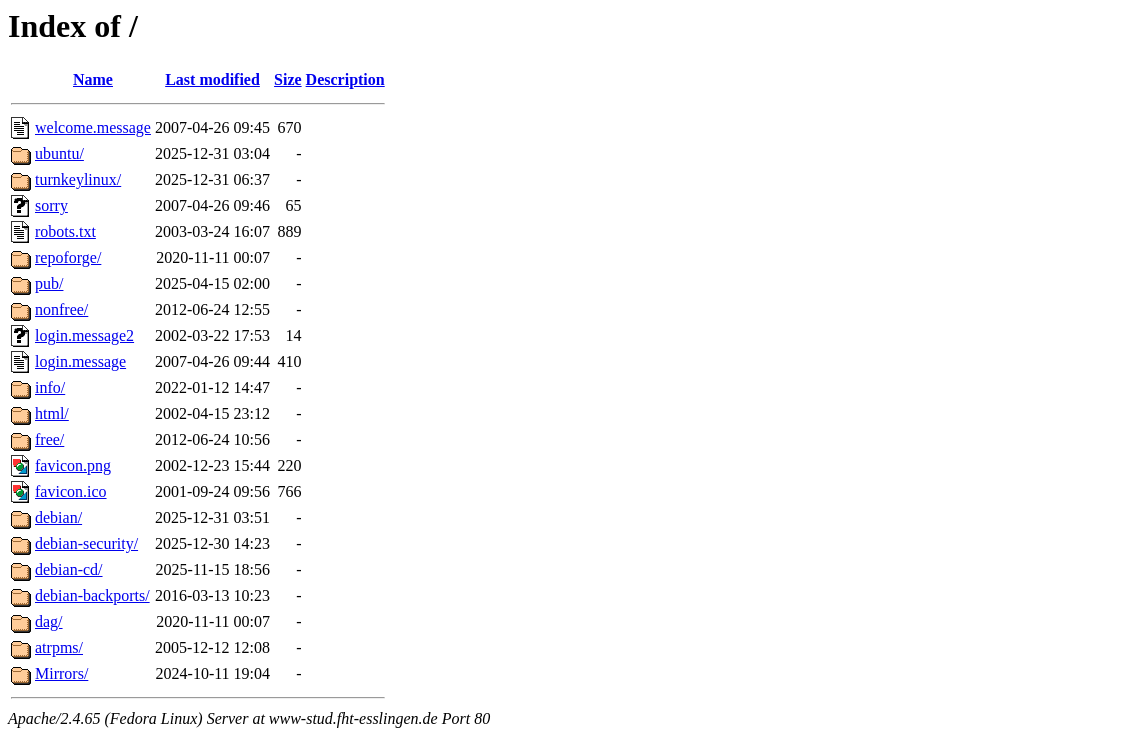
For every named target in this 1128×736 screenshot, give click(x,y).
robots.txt (65, 231)
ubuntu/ (59, 153)
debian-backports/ (92, 595)
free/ (49, 439)
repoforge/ (68, 257)
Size (288, 79)
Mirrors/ (61, 673)
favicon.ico (71, 491)
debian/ (58, 517)
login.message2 (84, 335)
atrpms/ (59, 647)
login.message (80, 361)
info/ (50, 387)
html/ (52, 413)
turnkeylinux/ (78, 179)
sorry (51, 205)
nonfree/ (61, 309)
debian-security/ (86, 543)
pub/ (49, 283)
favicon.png (73, 465)
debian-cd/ (69, 569)
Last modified (212, 79)
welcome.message (93, 127)
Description (345, 79)
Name (93, 79)
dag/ (49, 621)
